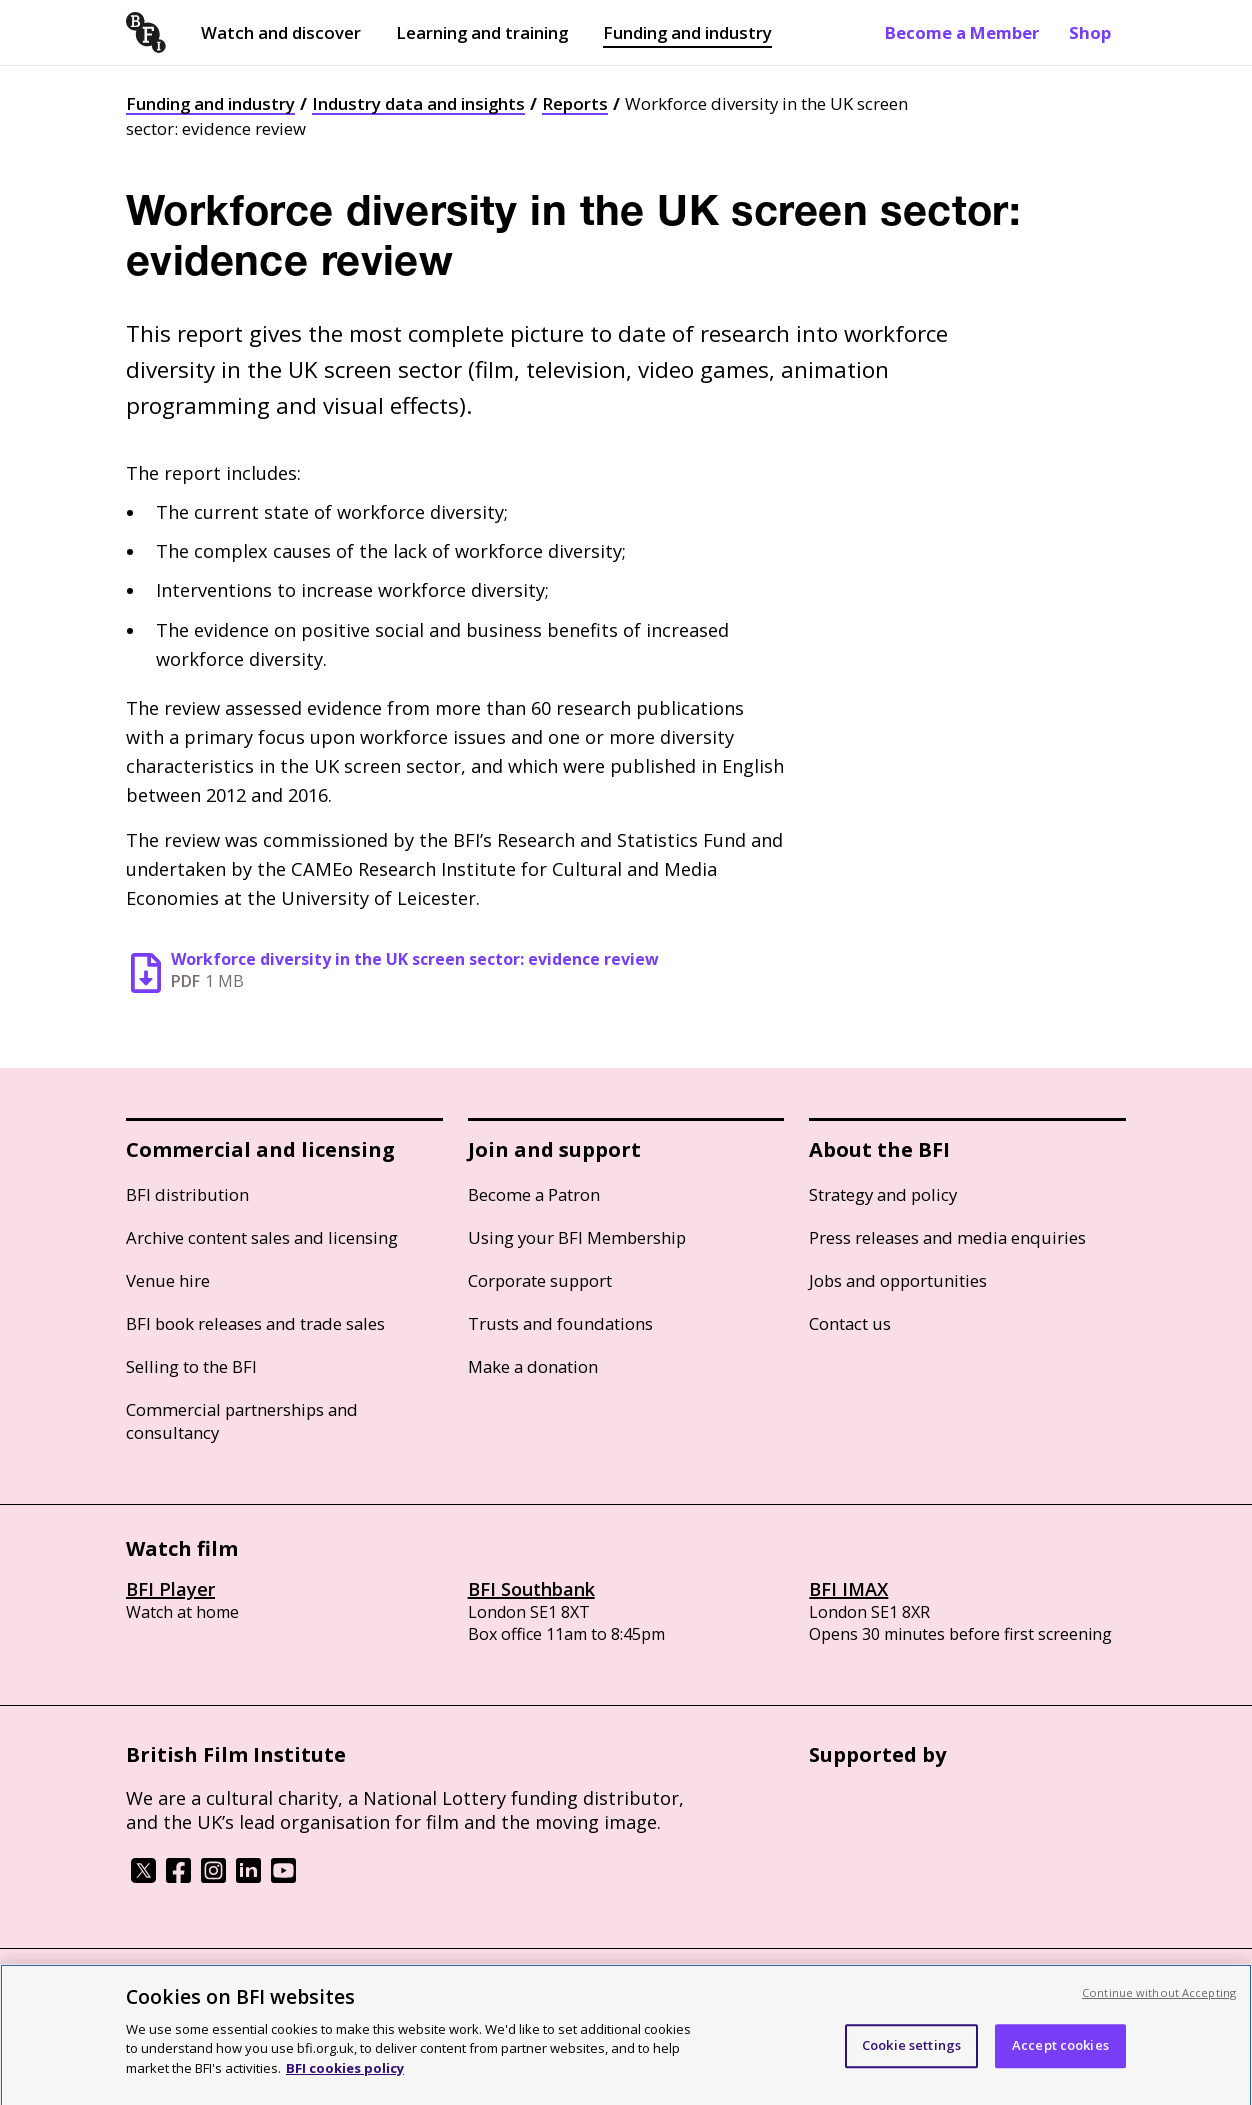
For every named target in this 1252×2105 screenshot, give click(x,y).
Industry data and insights (418, 103)
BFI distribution (187, 1194)
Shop (1090, 32)
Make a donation (533, 1366)
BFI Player (170, 1589)
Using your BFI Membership (577, 1237)
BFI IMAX (848, 1589)
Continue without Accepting (1159, 2000)
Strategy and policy (883, 1194)
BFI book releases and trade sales (255, 1323)
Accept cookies (1060, 2053)
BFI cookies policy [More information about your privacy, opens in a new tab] (345, 2076)
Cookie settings (911, 2053)
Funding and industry (687, 32)
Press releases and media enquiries (947, 1237)
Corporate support (540, 1280)
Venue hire (168, 1280)
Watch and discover (281, 32)
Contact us (850, 1323)
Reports (575, 103)
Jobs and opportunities (898, 1280)
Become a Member (962, 32)
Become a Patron (534, 1194)
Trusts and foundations (560, 1323)
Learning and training (482, 32)
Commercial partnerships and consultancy (242, 1421)
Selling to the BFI (191, 1366)
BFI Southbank (531, 1589)
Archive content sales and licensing (262, 1237)
